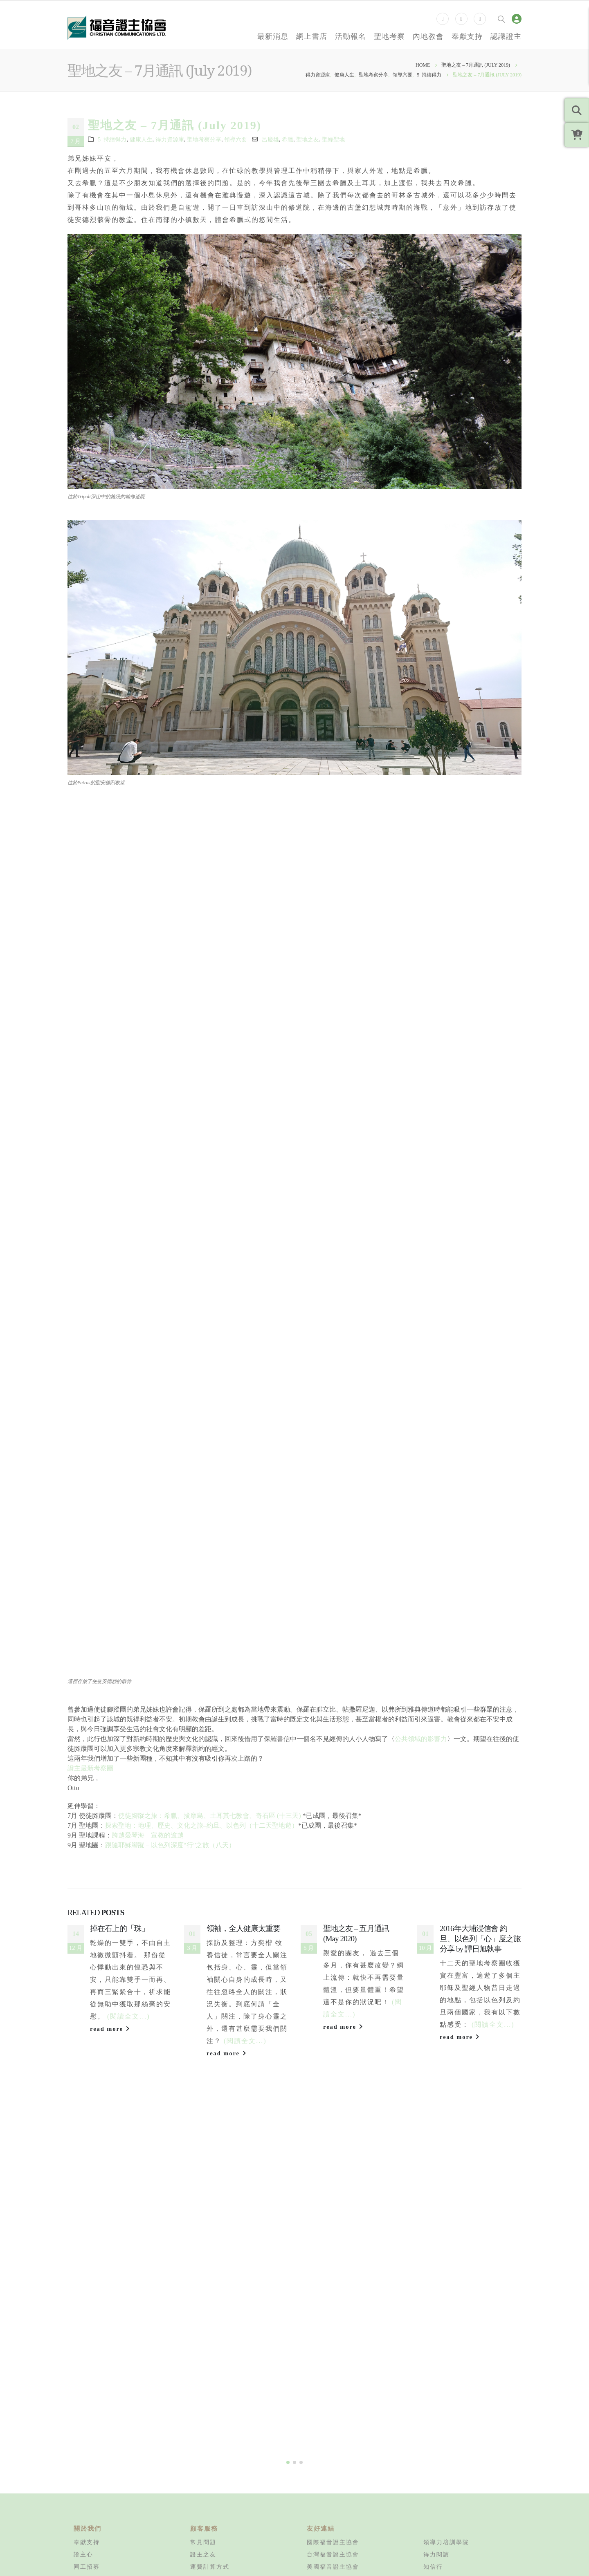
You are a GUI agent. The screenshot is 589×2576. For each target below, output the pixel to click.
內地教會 (428, 36)
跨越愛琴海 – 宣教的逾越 (148, 1835)
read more (110, 2028)
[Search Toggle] (501, 18)
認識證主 (506, 36)
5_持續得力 (112, 139)
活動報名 (350, 36)
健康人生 (141, 139)
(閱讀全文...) (128, 2016)
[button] (288, 2555)
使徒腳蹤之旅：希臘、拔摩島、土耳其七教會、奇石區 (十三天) (209, 1815)
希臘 (287, 139)
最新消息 (272, 36)
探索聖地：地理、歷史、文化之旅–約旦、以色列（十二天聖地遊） (201, 1825)
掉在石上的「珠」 (119, 1928)
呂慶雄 (270, 139)
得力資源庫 (169, 139)
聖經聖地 (333, 139)
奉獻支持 (467, 36)
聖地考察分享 (204, 139)
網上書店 (311, 36)
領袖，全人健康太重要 (243, 1928)
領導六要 (235, 139)
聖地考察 (389, 36)
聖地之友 (307, 139)
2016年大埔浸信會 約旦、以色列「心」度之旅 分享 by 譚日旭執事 (480, 1938)
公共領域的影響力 (421, 1738)
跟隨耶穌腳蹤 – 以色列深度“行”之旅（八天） (170, 1845)
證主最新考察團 (90, 1768)
